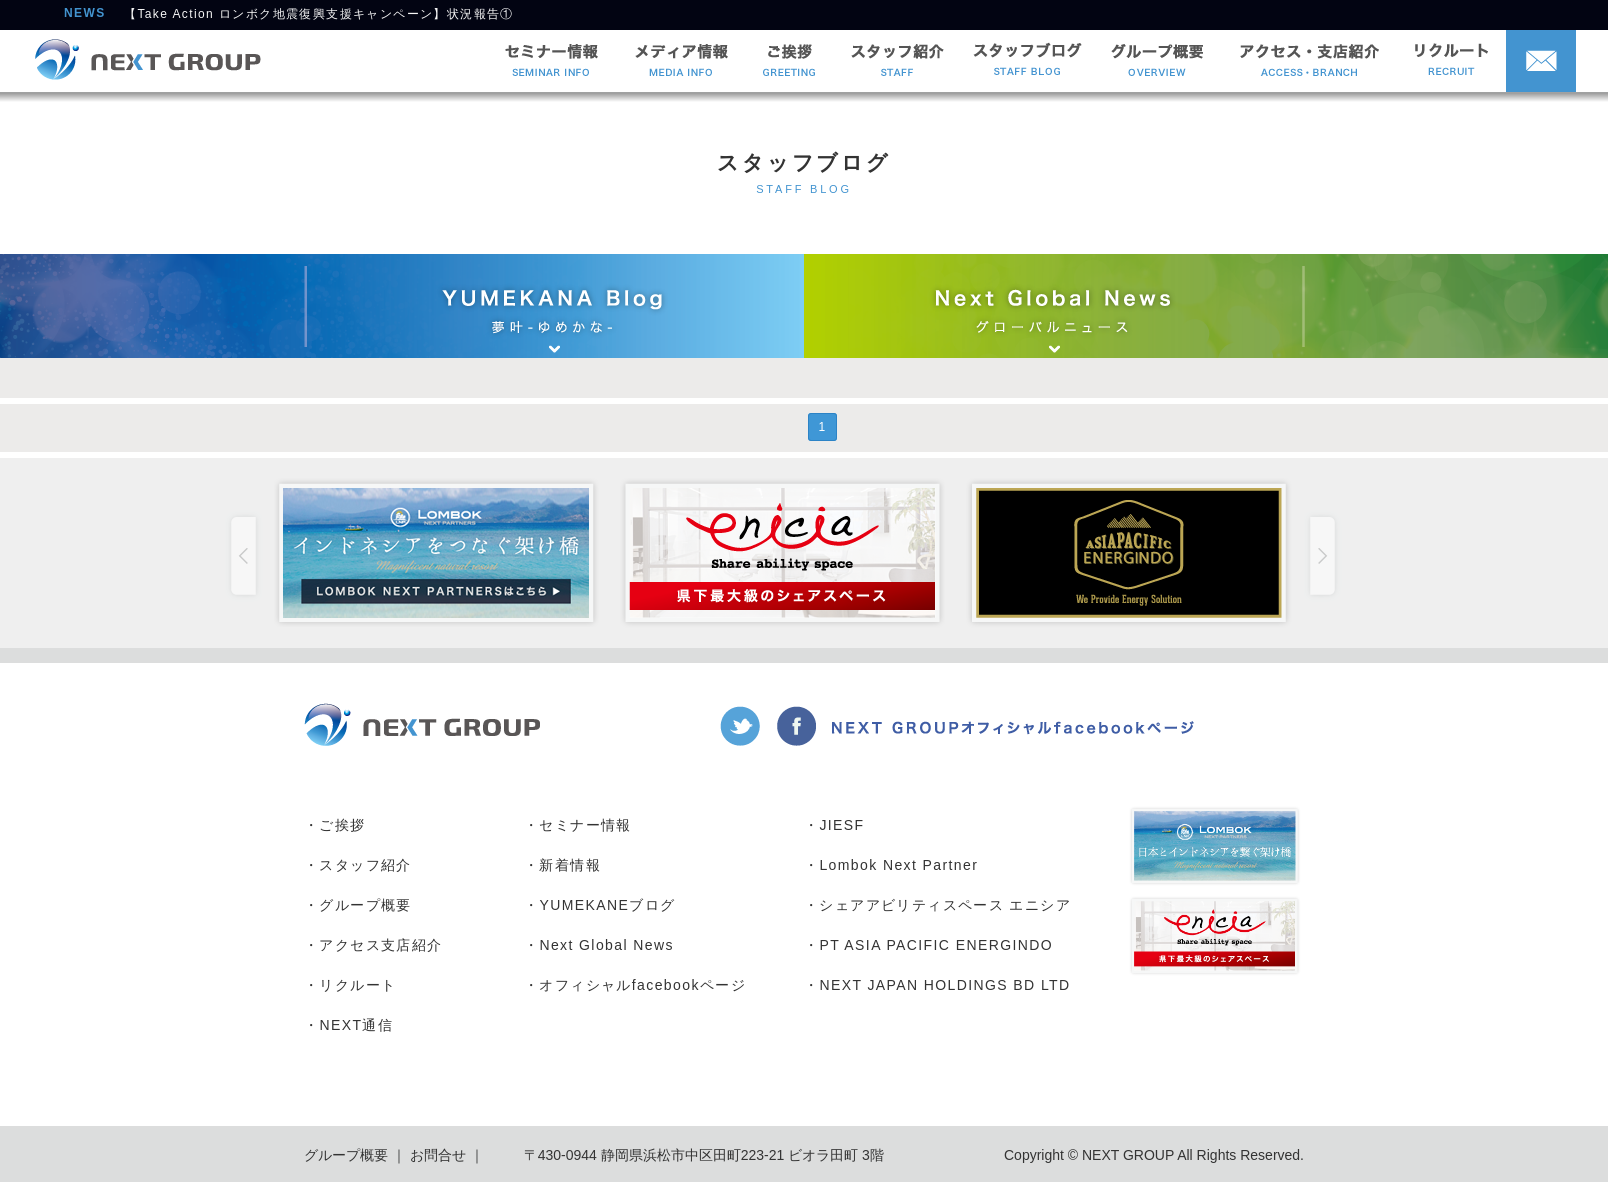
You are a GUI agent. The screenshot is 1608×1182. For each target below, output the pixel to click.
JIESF (841, 825)
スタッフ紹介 (365, 865)
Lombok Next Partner (898, 865)
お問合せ (436, 1155)
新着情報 (570, 865)
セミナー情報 (585, 825)
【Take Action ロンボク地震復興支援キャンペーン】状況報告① (319, 16)
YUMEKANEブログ (607, 905)
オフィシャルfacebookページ (642, 985)
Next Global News (606, 945)
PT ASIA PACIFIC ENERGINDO (936, 945)
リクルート (357, 985)
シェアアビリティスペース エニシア (945, 905)
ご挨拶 (342, 825)
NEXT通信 (356, 1025)
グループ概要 (365, 905)
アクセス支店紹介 (380, 945)
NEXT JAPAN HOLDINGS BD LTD (944, 985)
